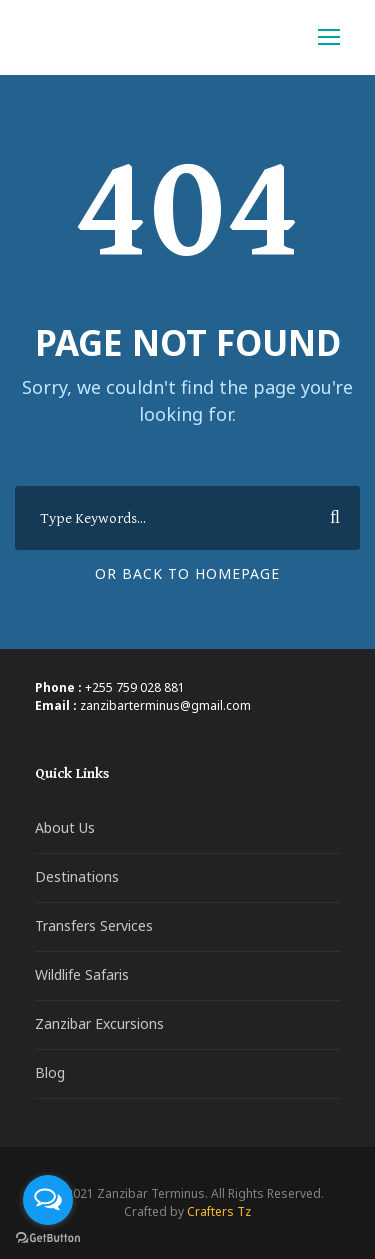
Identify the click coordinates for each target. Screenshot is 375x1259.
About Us (65, 827)
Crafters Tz (219, 1211)
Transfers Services (94, 925)
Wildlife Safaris (82, 974)
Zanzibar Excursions (99, 1023)
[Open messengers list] (48, 1200)
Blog (50, 1072)
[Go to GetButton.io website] (48, 1238)
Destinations (77, 876)
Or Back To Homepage (187, 573)
